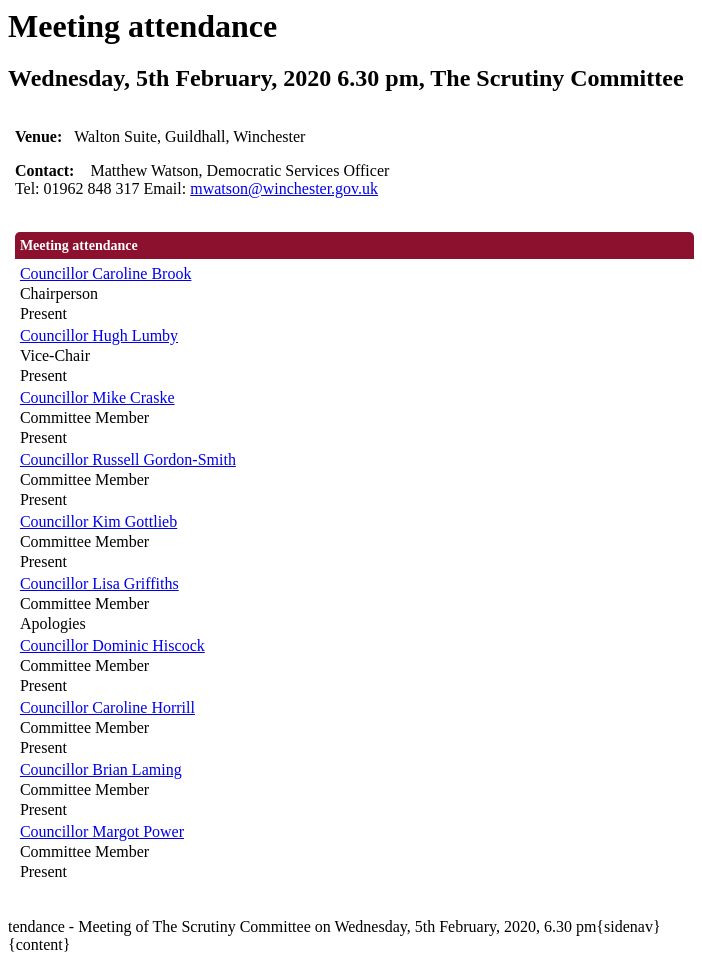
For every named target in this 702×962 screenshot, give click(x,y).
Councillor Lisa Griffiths (99, 583)
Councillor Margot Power (102, 831)
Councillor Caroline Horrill (107, 707)
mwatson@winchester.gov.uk (284, 188)
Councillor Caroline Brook (106, 273)
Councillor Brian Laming (101, 769)
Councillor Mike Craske (97, 397)
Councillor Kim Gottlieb (98, 521)
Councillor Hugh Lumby (99, 335)
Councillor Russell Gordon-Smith (128, 459)
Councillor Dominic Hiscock (112, 645)
